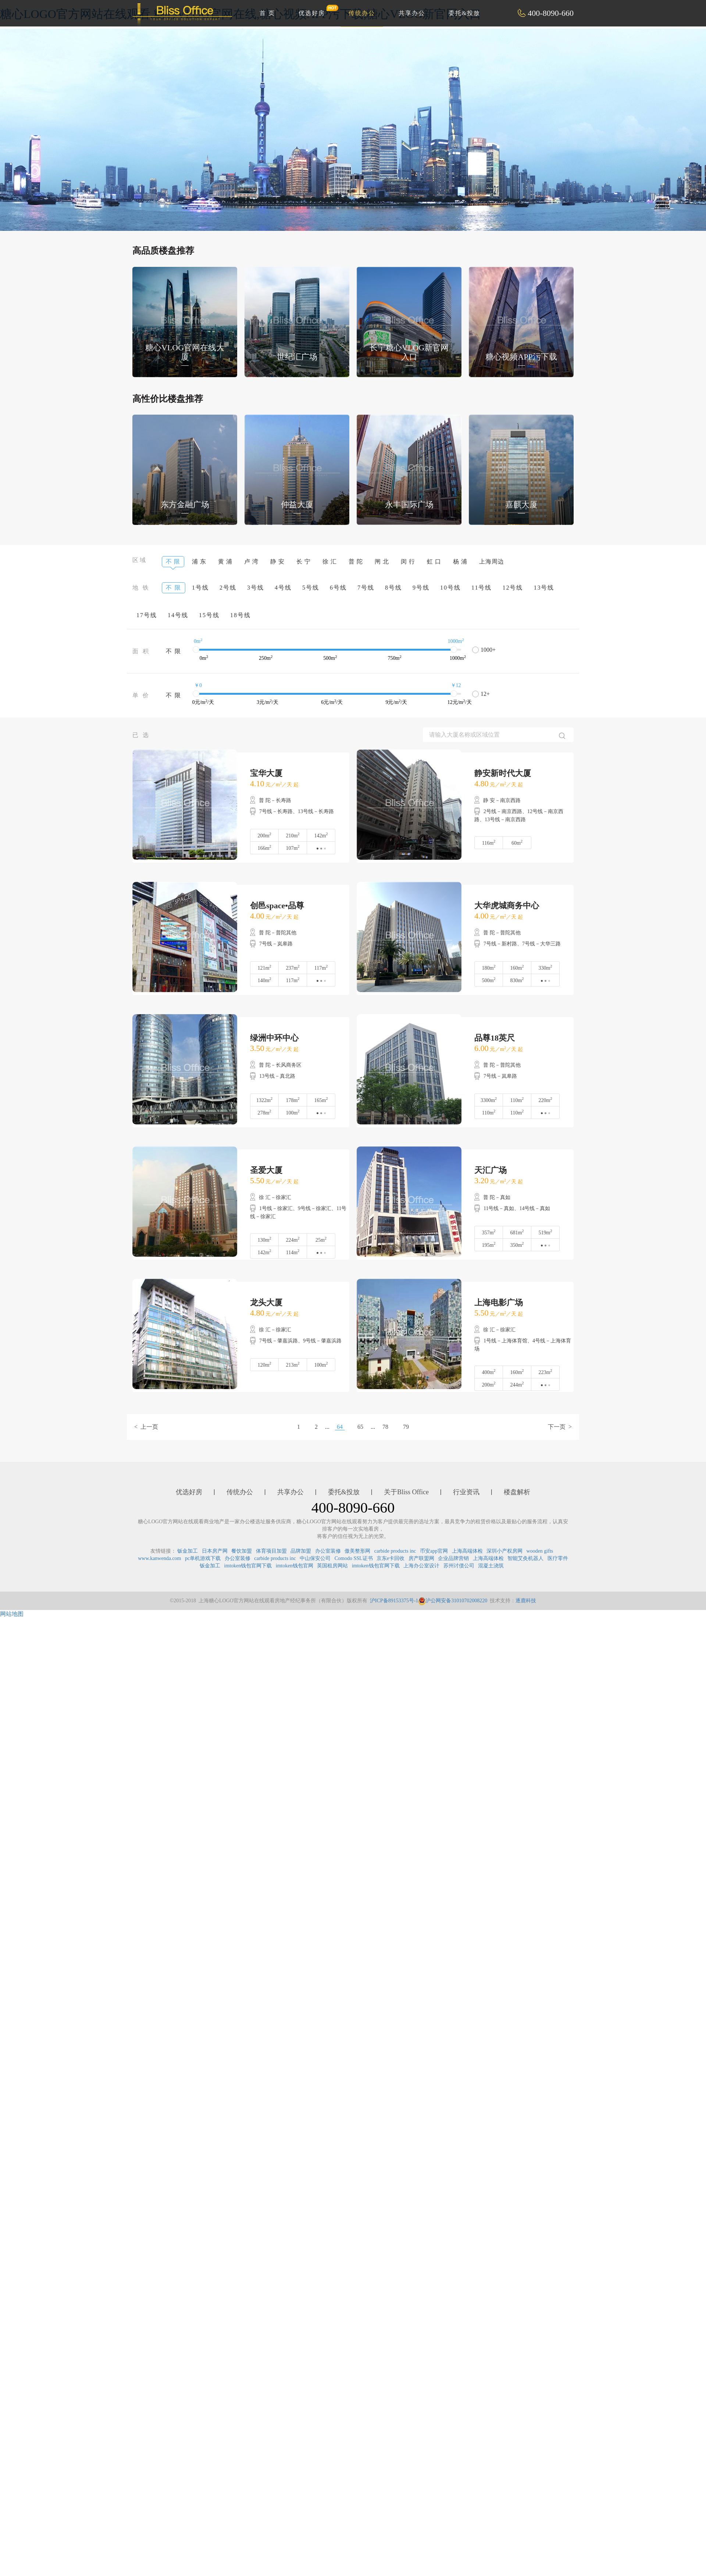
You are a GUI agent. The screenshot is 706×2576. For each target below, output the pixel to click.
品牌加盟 (300, 1551)
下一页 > (560, 1427)
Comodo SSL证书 (354, 1558)
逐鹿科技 (526, 1600)
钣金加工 (187, 1551)
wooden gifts (540, 1551)
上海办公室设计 (421, 1565)
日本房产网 (215, 1551)
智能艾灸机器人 (525, 1558)
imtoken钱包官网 (294, 1565)
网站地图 (12, 1614)
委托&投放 (464, 13)
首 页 (267, 13)
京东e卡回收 (390, 1558)
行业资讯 (466, 1492)
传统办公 (362, 13)
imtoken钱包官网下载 (248, 1565)
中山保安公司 (315, 1558)
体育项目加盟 (271, 1551)
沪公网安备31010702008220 (452, 1600)
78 (385, 1427)
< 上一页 (146, 1427)
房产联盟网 (421, 1558)
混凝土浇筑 (491, 1565)
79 (406, 1427)
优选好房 (316, 10)
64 (340, 1427)
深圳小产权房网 (504, 1551)
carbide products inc (395, 1551)
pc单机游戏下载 (203, 1558)
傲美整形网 (357, 1551)
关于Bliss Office (406, 1492)
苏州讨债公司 (458, 1565)
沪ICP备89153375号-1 (394, 1600)
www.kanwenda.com (159, 1558)
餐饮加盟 (241, 1551)
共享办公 (412, 13)
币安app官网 (434, 1551)
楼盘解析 (517, 1492)
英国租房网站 (332, 1565)
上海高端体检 (467, 1551)
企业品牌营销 (453, 1558)
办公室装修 (328, 1551)
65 (360, 1427)
